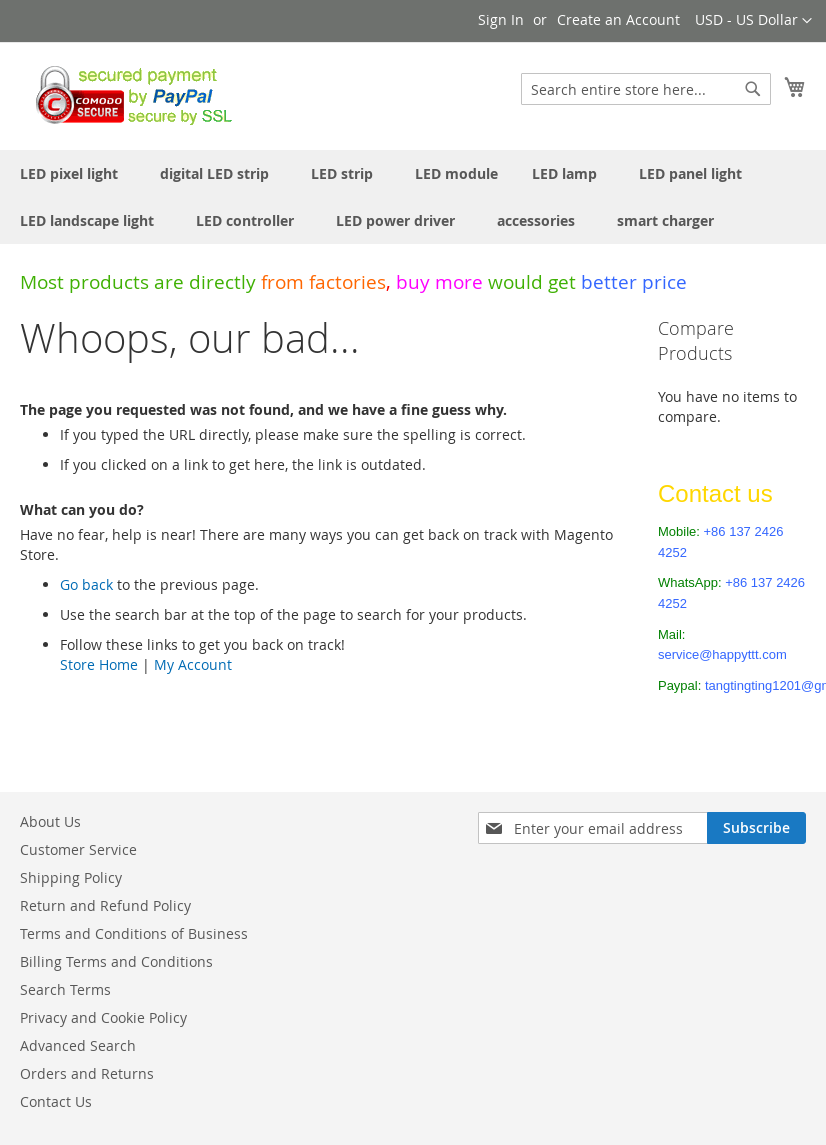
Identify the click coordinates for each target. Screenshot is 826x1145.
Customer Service (78, 849)
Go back (86, 584)
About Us (50, 821)
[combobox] (646, 89)
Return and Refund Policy (105, 905)
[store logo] (128, 95)
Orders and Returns (87, 1073)
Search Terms (65, 989)
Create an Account (618, 19)
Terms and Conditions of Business (134, 933)
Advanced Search (78, 1045)
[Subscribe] (756, 828)
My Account (193, 664)
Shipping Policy (71, 877)
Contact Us (56, 1101)
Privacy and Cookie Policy (103, 1017)
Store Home (99, 664)
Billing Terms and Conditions (116, 961)
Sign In (501, 19)
